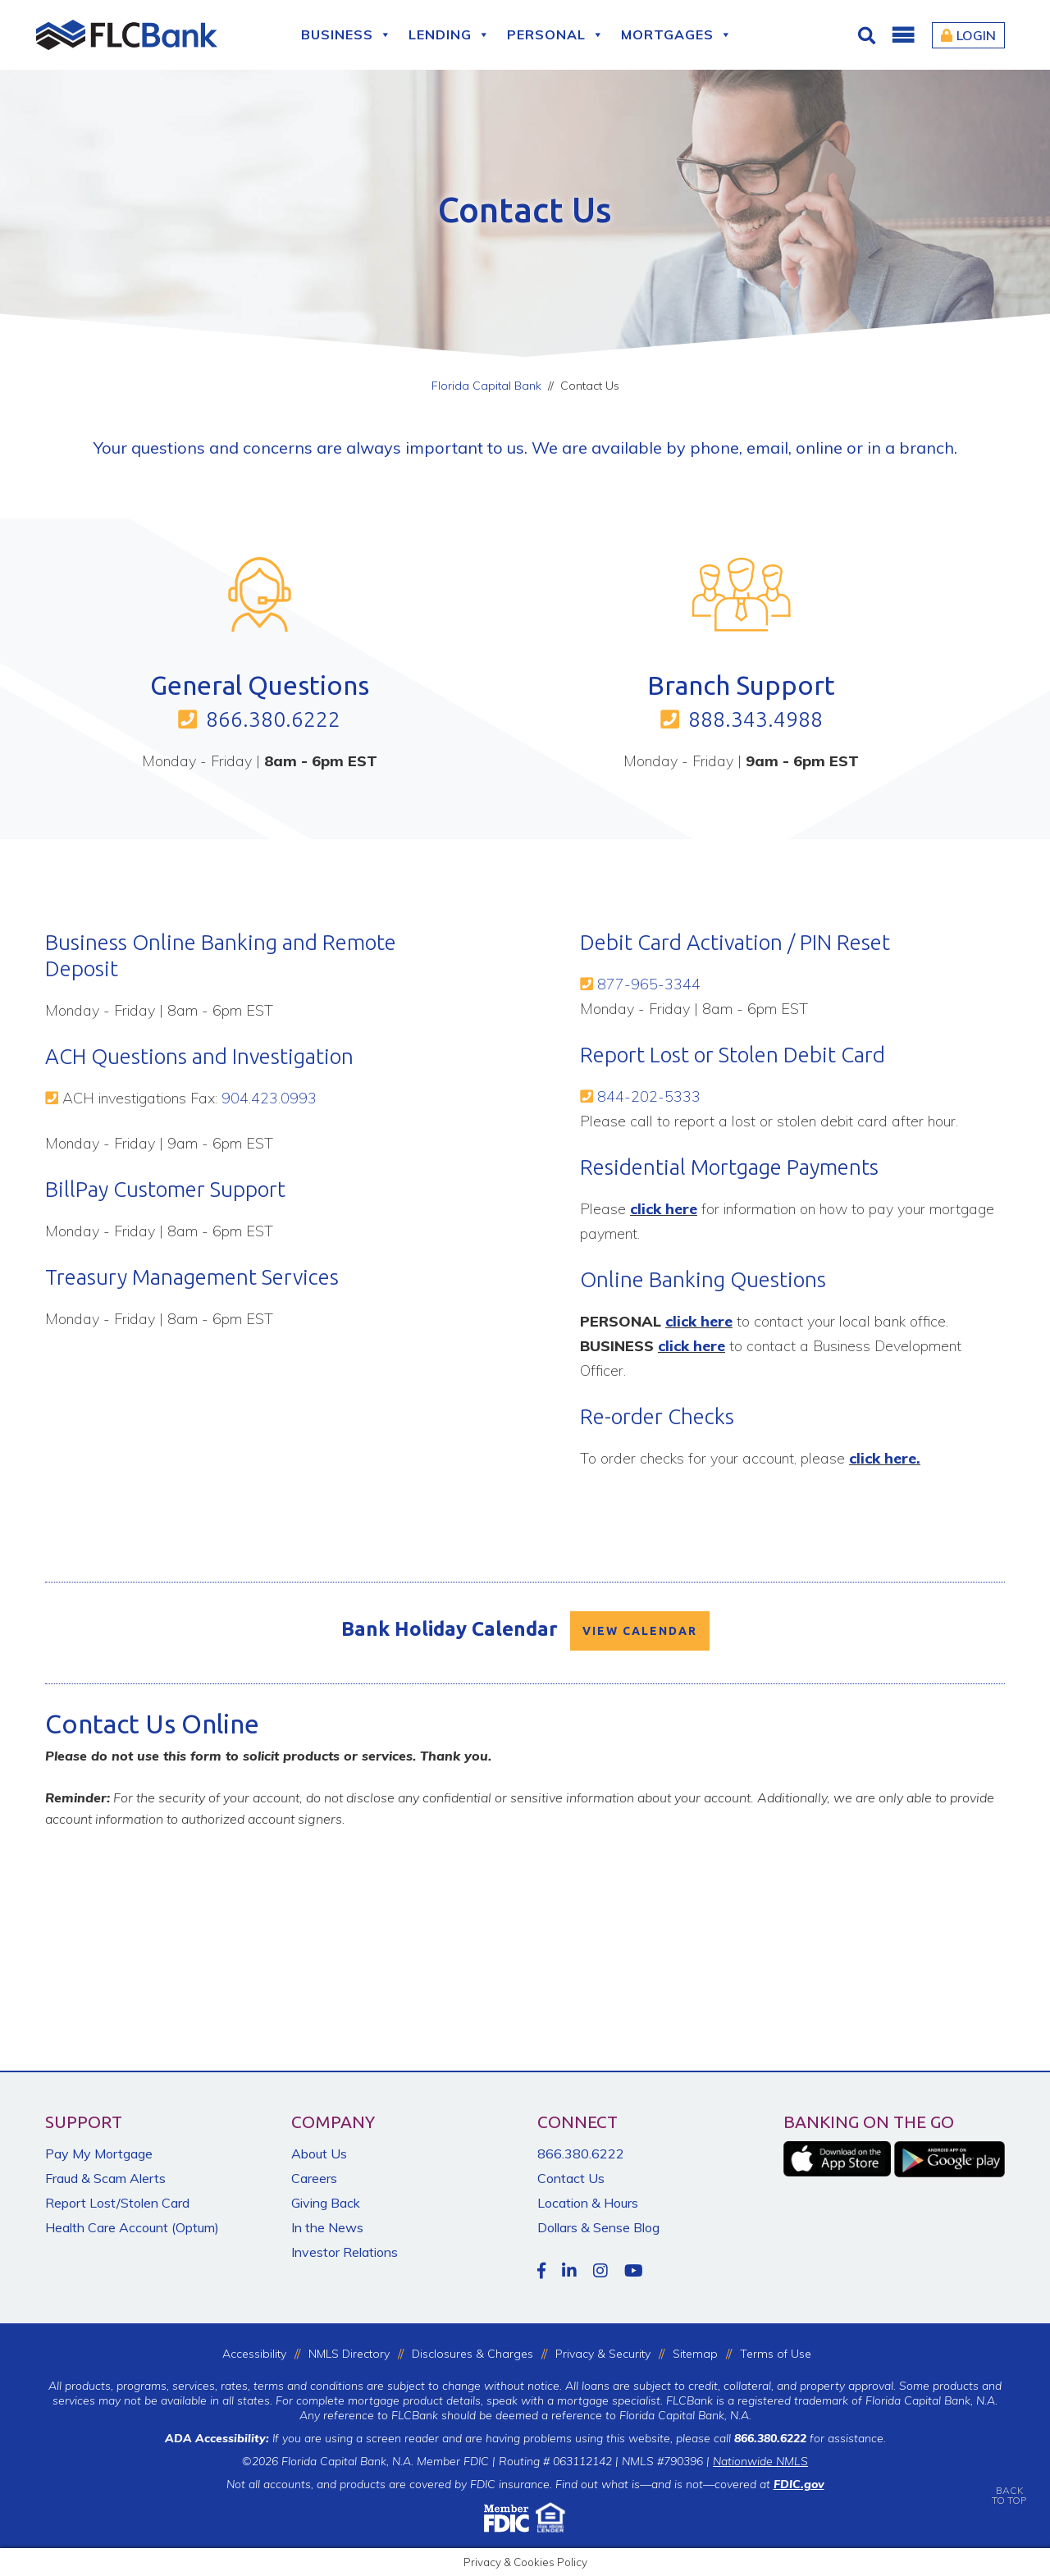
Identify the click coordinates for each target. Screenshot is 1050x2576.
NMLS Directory (349, 2353)
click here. (884, 1458)
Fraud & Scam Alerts (105, 2178)
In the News (327, 2227)
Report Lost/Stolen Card (117, 2203)
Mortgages (677, 34)
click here (663, 1208)
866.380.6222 (273, 719)
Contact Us (571, 2178)
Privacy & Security (603, 2353)
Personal (556, 34)
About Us (319, 2153)
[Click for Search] (868, 35)
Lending (450, 34)
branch (926, 447)
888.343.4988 (755, 719)
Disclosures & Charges (472, 2353)
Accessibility (254, 2353)
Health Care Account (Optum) (132, 2227)
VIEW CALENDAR (639, 1630)
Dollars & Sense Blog (598, 2227)
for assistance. (810, 2438)
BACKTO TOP (1009, 2483)
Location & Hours (587, 2203)
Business (346, 34)
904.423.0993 (269, 1098)
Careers (314, 2178)
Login (968, 35)
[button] (902, 35)
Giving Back (325, 2203)
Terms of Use (775, 2353)
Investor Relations (344, 2252)
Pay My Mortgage (99, 2153)
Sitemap (695, 2353)
